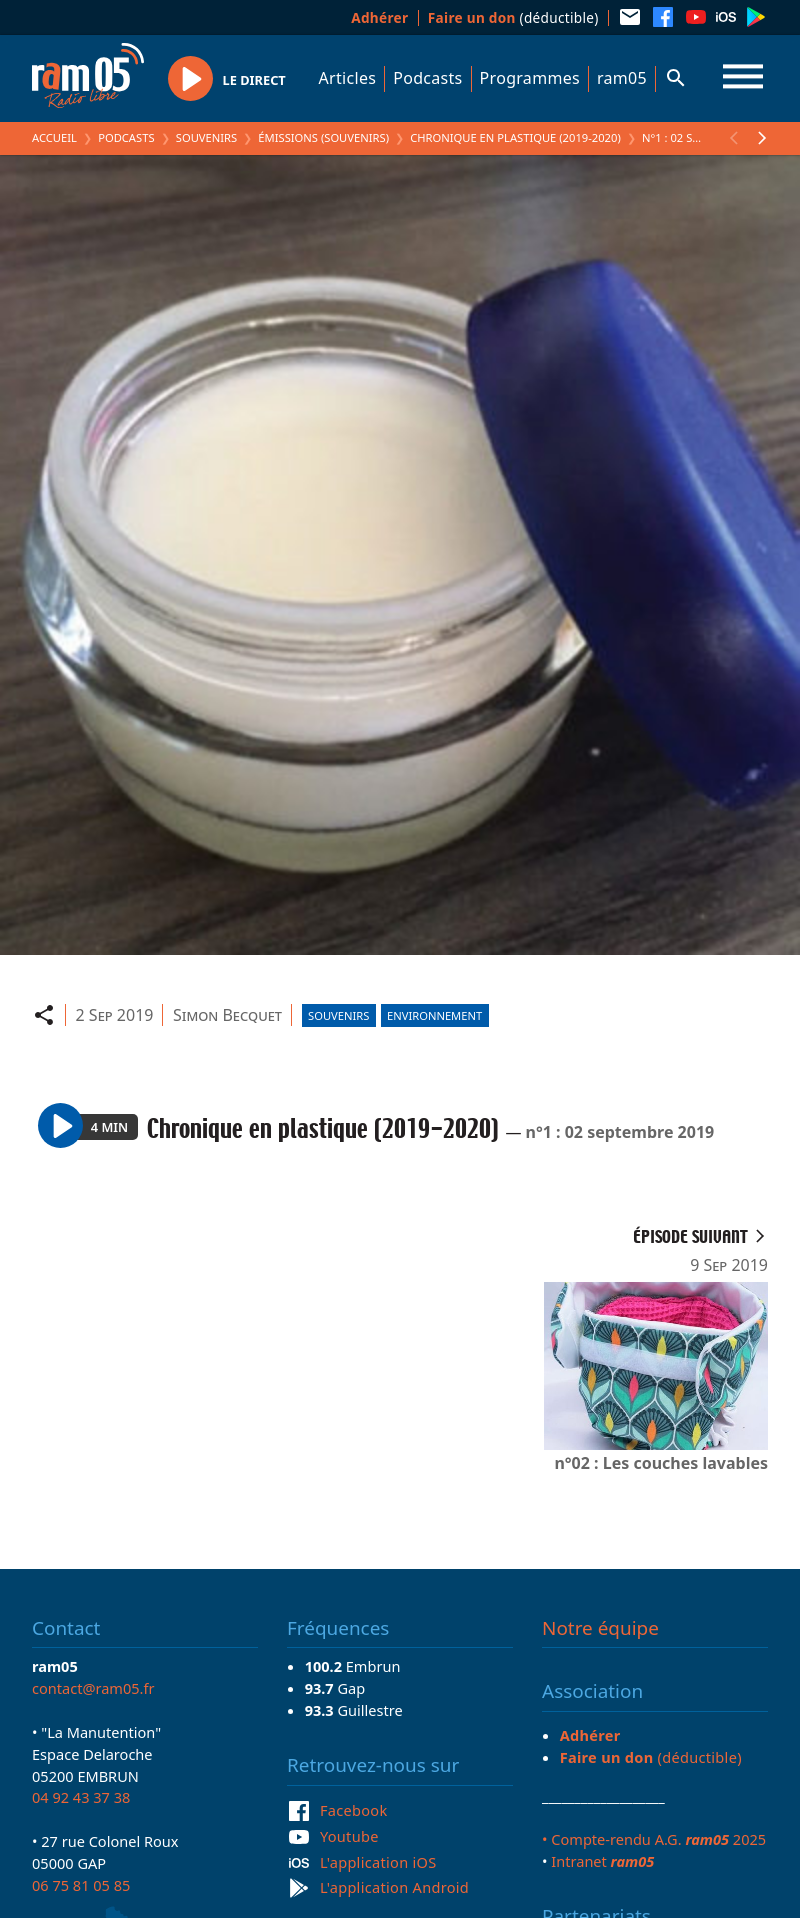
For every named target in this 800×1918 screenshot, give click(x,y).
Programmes (530, 78)
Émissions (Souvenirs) (323, 137)
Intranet (602, 1861)
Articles (348, 78)
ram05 (622, 78)
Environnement (434, 1015)
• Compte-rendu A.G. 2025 (654, 1839)
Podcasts (427, 78)
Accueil (54, 137)
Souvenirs (206, 137)
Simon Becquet (227, 1015)
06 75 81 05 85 (81, 1885)
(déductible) (513, 17)
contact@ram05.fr (93, 1688)
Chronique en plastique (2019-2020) (515, 137)
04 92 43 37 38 (81, 1797)
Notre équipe (600, 1628)
